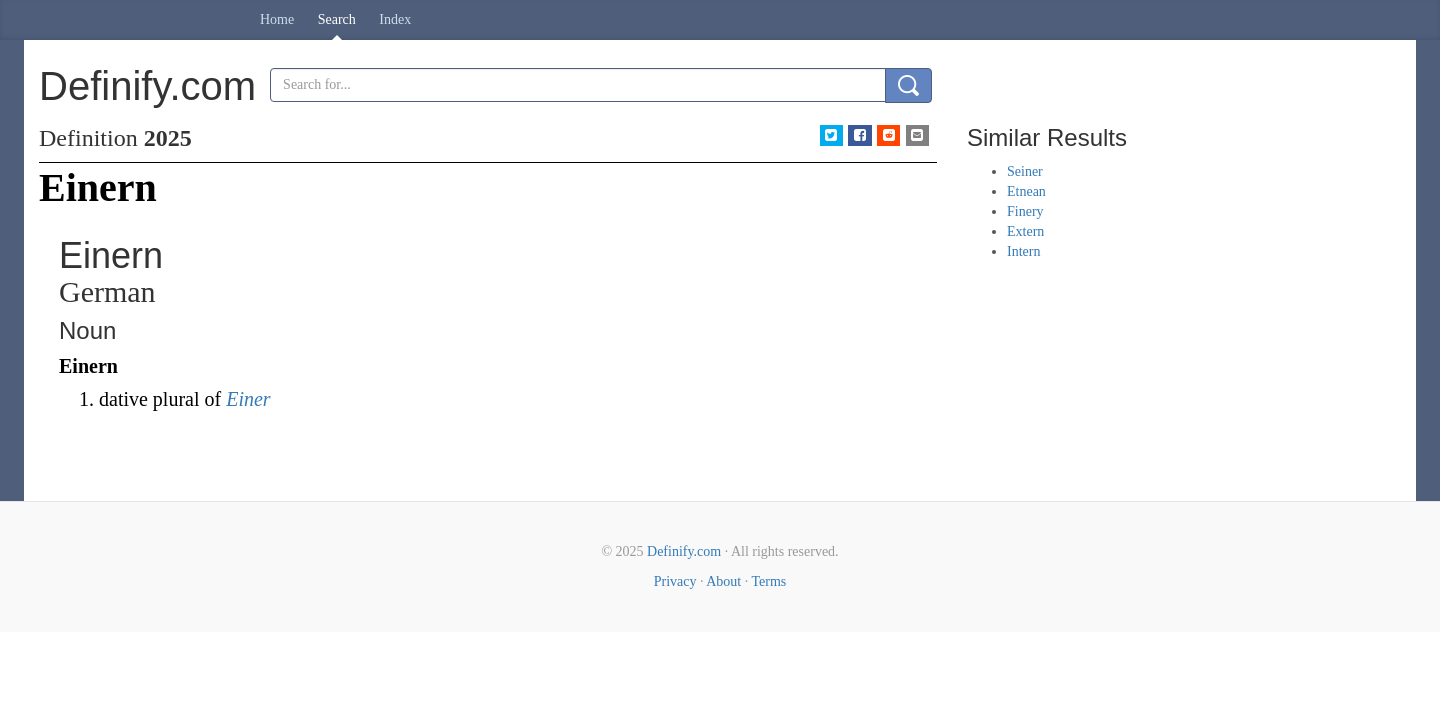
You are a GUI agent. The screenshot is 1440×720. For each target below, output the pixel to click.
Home (277, 19)
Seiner (1025, 171)
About (723, 581)
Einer (248, 399)
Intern (1023, 251)
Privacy (675, 581)
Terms (768, 581)
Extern (1025, 231)
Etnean (1026, 191)
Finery (1025, 211)
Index (395, 19)
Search (337, 19)
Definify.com (684, 551)
